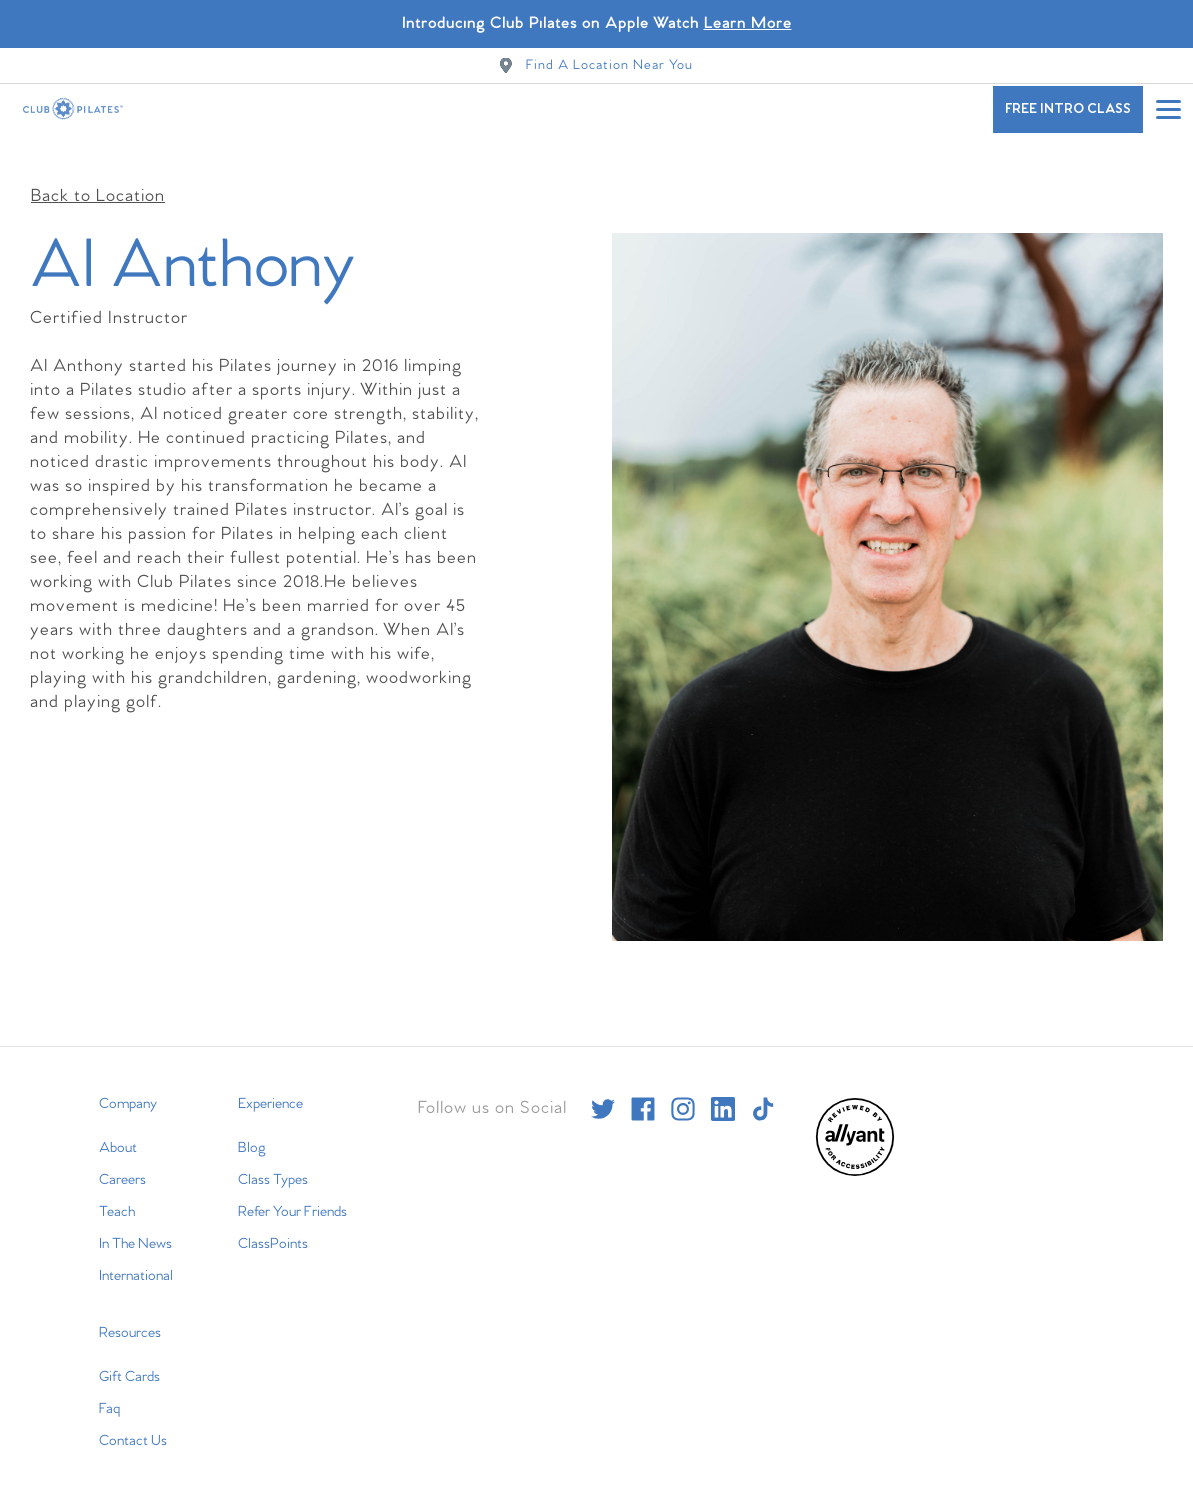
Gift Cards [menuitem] (129, 1362)
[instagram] (683, 1094)
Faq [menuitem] (109, 1394)
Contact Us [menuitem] (133, 1426)
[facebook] (643, 1094)
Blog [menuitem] (252, 1133)
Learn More (748, 23)
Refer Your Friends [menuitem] (292, 1197)
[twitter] (603, 1094)
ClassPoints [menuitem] (273, 1229)
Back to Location (98, 181)
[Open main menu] (1168, 109)
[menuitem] (855, 1157)
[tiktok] (763, 1094)
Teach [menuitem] (117, 1197)
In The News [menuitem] (135, 1229)
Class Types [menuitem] (273, 1165)
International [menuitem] (136, 1261)
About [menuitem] (118, 1133)
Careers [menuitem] (122, 1165)
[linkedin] (723, 1094)
